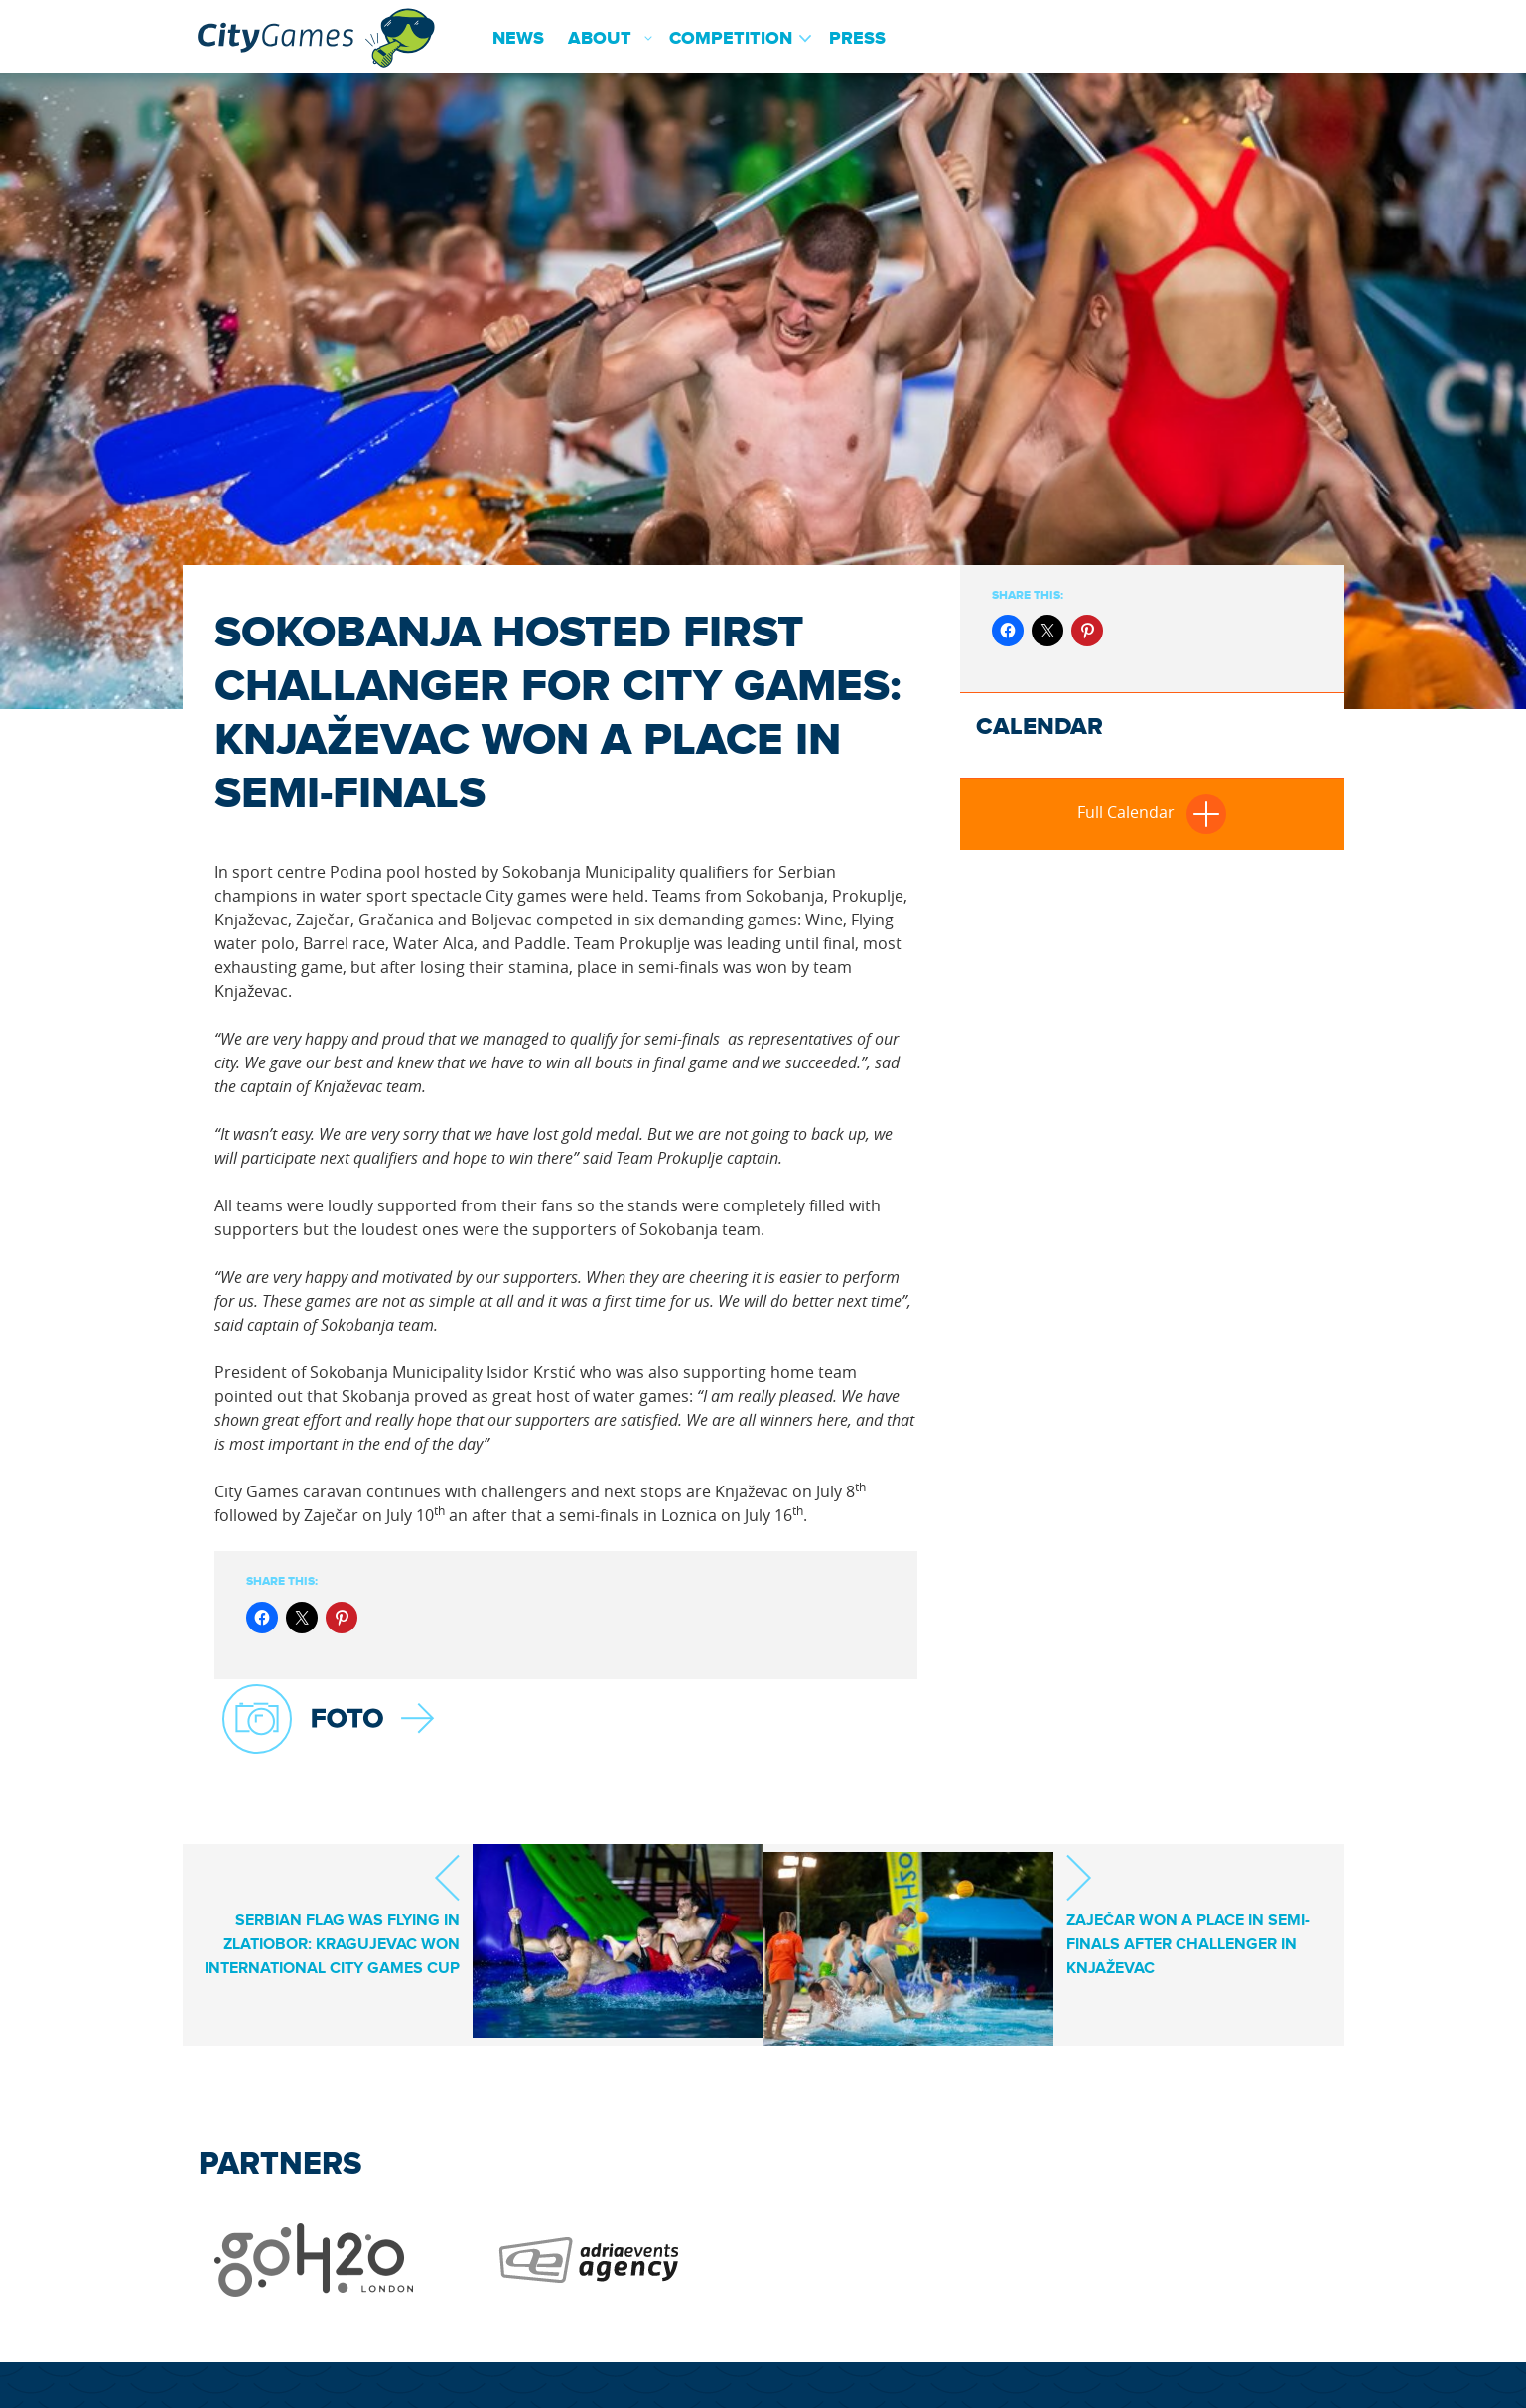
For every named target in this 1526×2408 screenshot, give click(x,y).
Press (857, 39)
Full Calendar (1151, 812)
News (518, 39)
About (599, 39)
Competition (730, 39)
